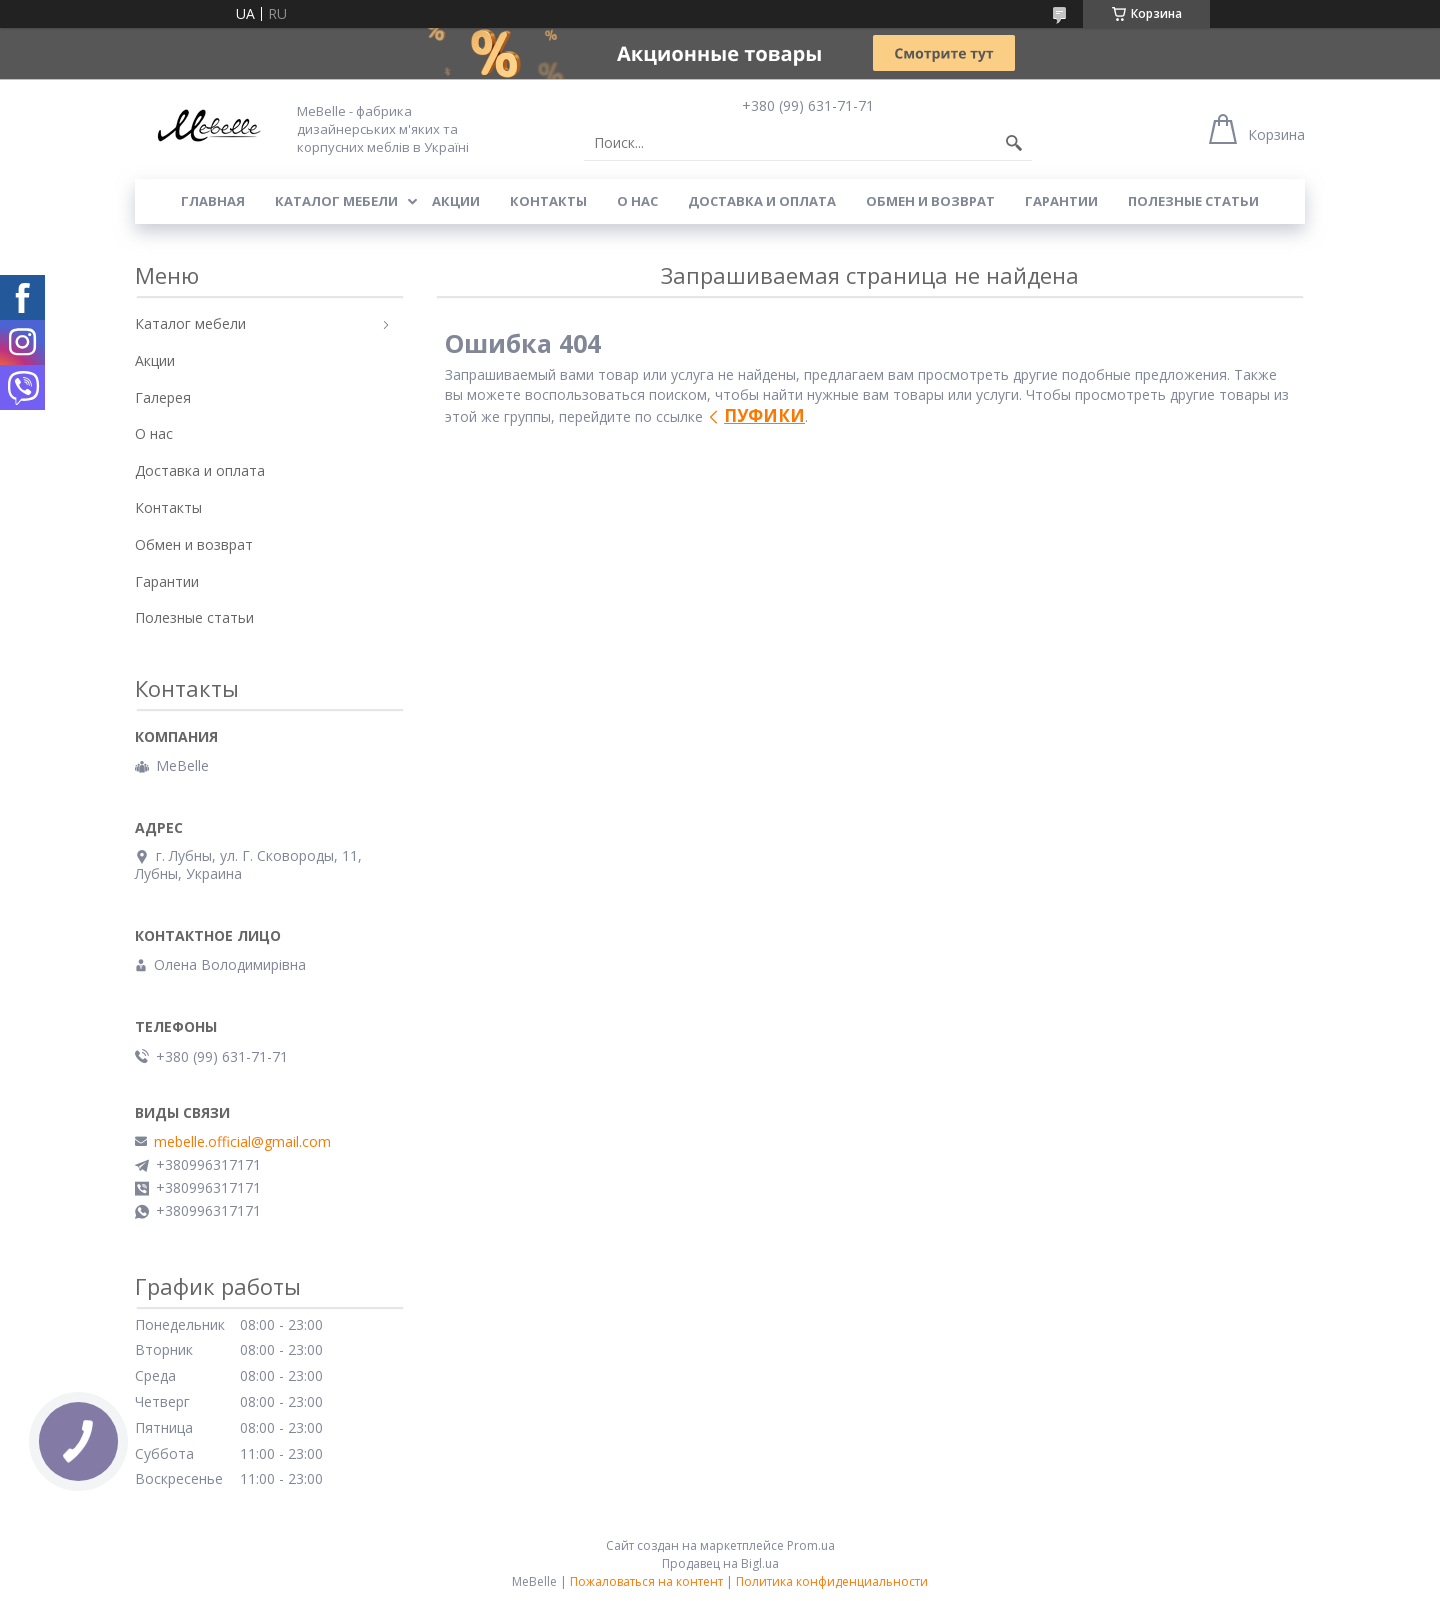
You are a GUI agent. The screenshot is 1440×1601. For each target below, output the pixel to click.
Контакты (548, 201)
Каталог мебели (336, 201)
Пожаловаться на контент (646, 1581)
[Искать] (1014, 143)
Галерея (163, 397)
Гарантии (1061, 201)
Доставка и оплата (762, 201)
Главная (213, 201)
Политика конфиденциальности (832, 1581)
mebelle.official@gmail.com (242, 1142)
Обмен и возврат (930, 201)
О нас (637, 201)
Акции (456, 201)
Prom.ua (811, 1545)
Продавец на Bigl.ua (720, 1563)
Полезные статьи (1193, 201)
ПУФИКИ (764, 415)
